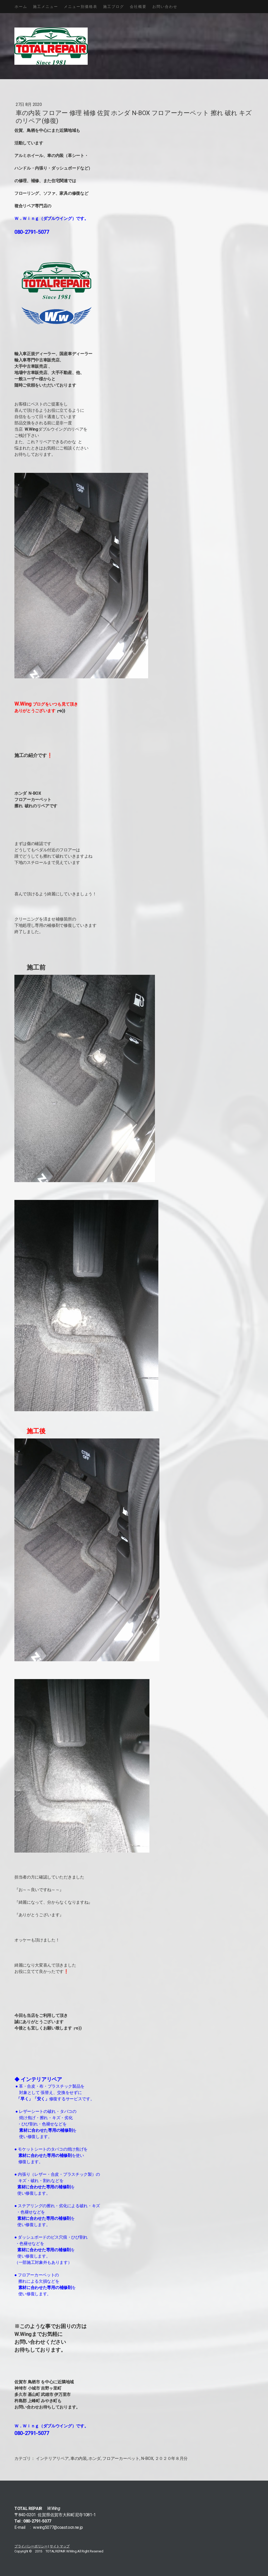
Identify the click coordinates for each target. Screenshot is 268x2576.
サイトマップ (60, 2546)
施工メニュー (45, 6)
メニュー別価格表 (80, 6)
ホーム (21, 6)
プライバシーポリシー (31, 2546)
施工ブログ (113, 6)
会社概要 (138, 6)
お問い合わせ (164, 6)
